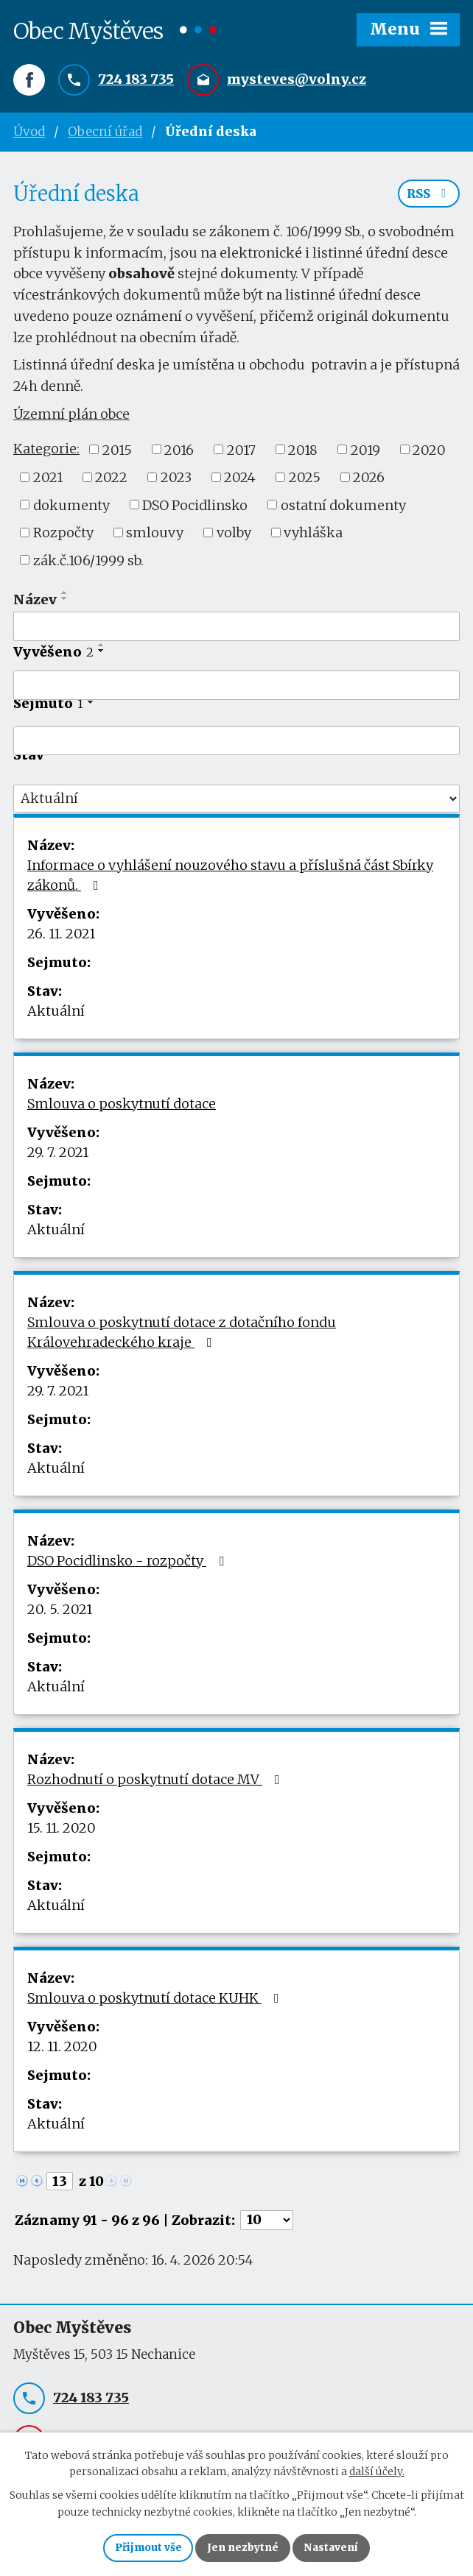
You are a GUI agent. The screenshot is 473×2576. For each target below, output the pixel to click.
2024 (240, 481)
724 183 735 (136, 79)
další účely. (376, 2470)
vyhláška (313, 536)
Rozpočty (63, 536)
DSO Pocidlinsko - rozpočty (128, 1564)
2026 (369, 481)
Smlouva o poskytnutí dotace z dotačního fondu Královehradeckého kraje (181, 1335)
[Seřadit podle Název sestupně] (65, 602)
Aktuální (56, 1014)
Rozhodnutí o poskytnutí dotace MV (156, 1782)
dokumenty (71, 508)
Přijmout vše (147, 2547)
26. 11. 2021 (61, 937)
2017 (241, 453)
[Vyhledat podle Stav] (236, 802)
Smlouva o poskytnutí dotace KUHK (156, 2001)
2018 (303, 453)
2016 (179, 453)
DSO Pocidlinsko (195, 508)
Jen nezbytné (242, 2547)
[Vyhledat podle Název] (236, 630)
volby (234, 536)
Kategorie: (46, 452)
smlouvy (154, 536)
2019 (365, 453)
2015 (117, 453)
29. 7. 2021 (57, 1155)
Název (35, 603)
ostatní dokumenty (343, 508)
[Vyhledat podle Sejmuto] (236, 745)
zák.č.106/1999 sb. (88, 563)
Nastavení (332, 2547)
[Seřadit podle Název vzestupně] (65, 596)
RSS (429, 197)
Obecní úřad (105, 132)
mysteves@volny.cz (296, 79)
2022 (111, 481)
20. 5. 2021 (59, 1612)
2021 (48, 481)
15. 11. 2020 (61, 1831)
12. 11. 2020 (62, 2050)
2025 (304, 481)
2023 (176, 481)
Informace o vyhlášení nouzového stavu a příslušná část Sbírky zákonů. (230, 878)
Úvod (29, 132)
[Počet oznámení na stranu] (266, 2224)
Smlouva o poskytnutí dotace (121, 1107)
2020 (429, 453)
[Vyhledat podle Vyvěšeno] (236, 689)
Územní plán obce (71, 417)
